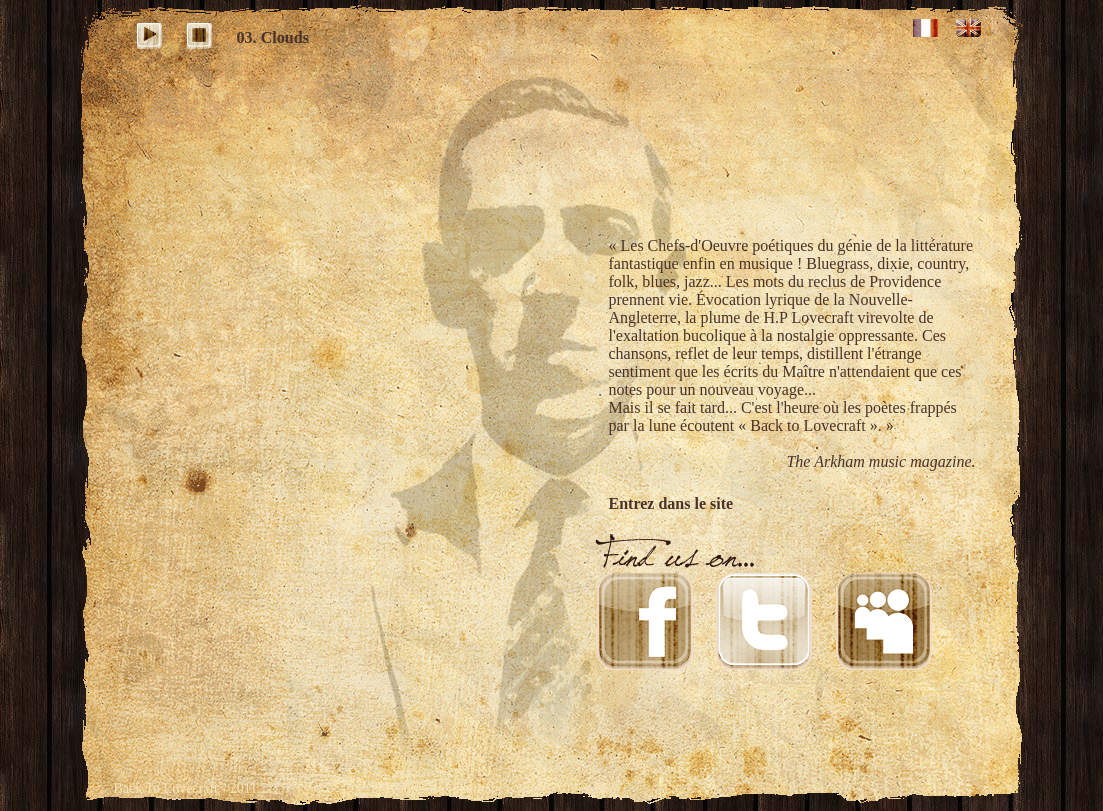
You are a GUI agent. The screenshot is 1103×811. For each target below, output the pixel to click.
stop (202, 38)
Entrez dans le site (671, 503)
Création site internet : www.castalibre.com (498, 788)
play (152, 38)
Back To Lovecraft (166, 788)
